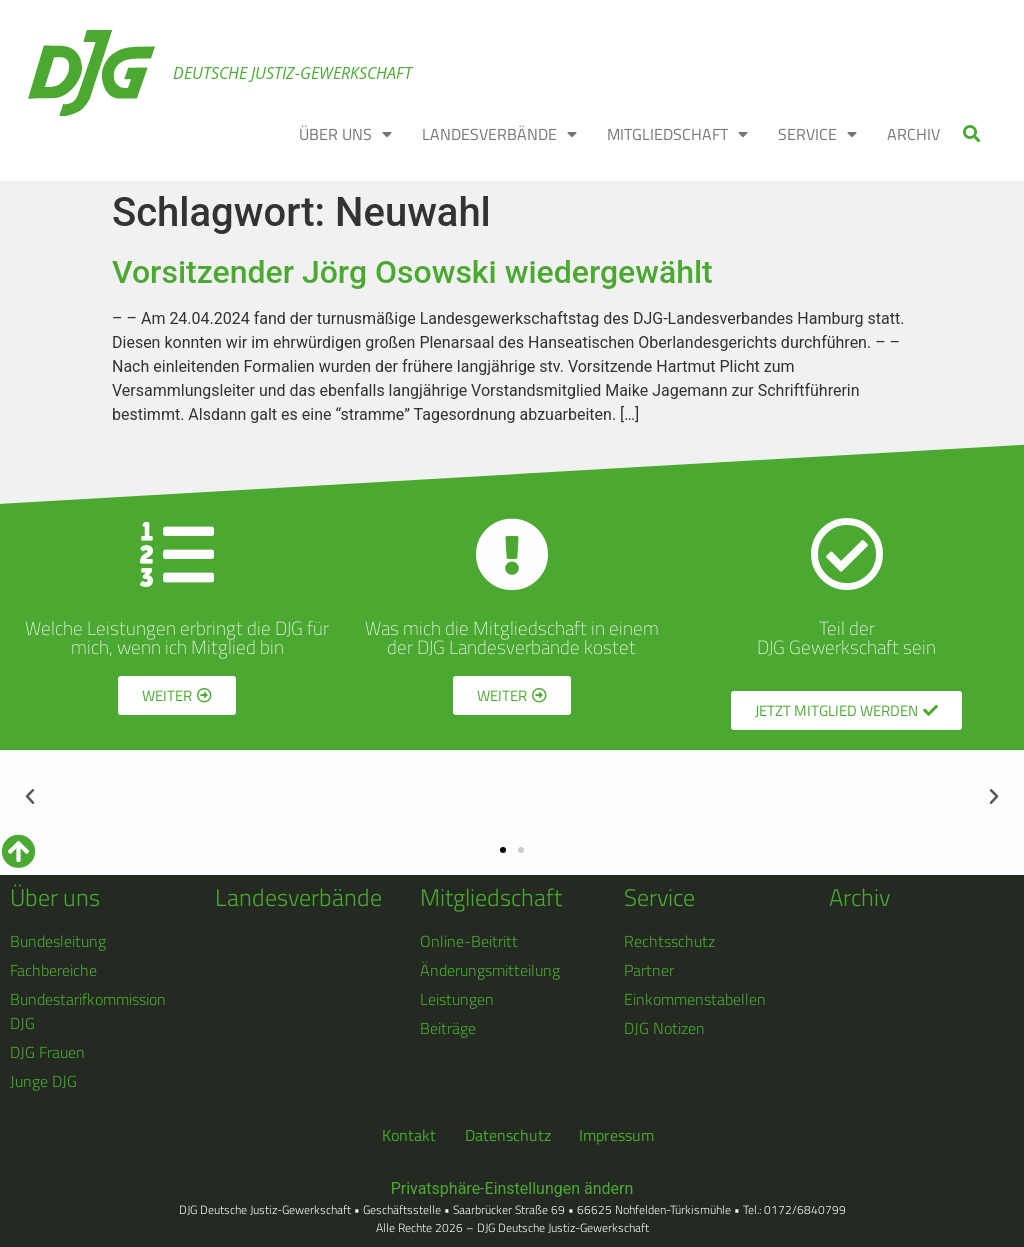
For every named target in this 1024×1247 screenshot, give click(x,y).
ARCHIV (913, 134)
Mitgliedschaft (491, 897)
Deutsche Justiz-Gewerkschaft (292, 73)
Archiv (859, 897)
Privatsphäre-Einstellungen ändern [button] (512, 1188)
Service (659, 897)
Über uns (55, 897)
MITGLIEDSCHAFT (677, 134)
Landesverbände (298, 897)
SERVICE (817, 134)
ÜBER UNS (345, 134)
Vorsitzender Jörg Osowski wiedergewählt (412, 272)
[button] (972, 133)
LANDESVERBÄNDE (499, 134)
